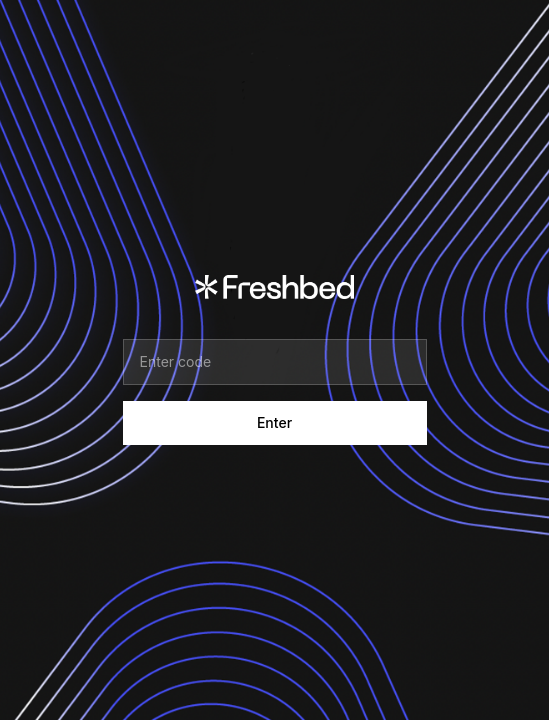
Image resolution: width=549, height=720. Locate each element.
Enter (274, 422)
